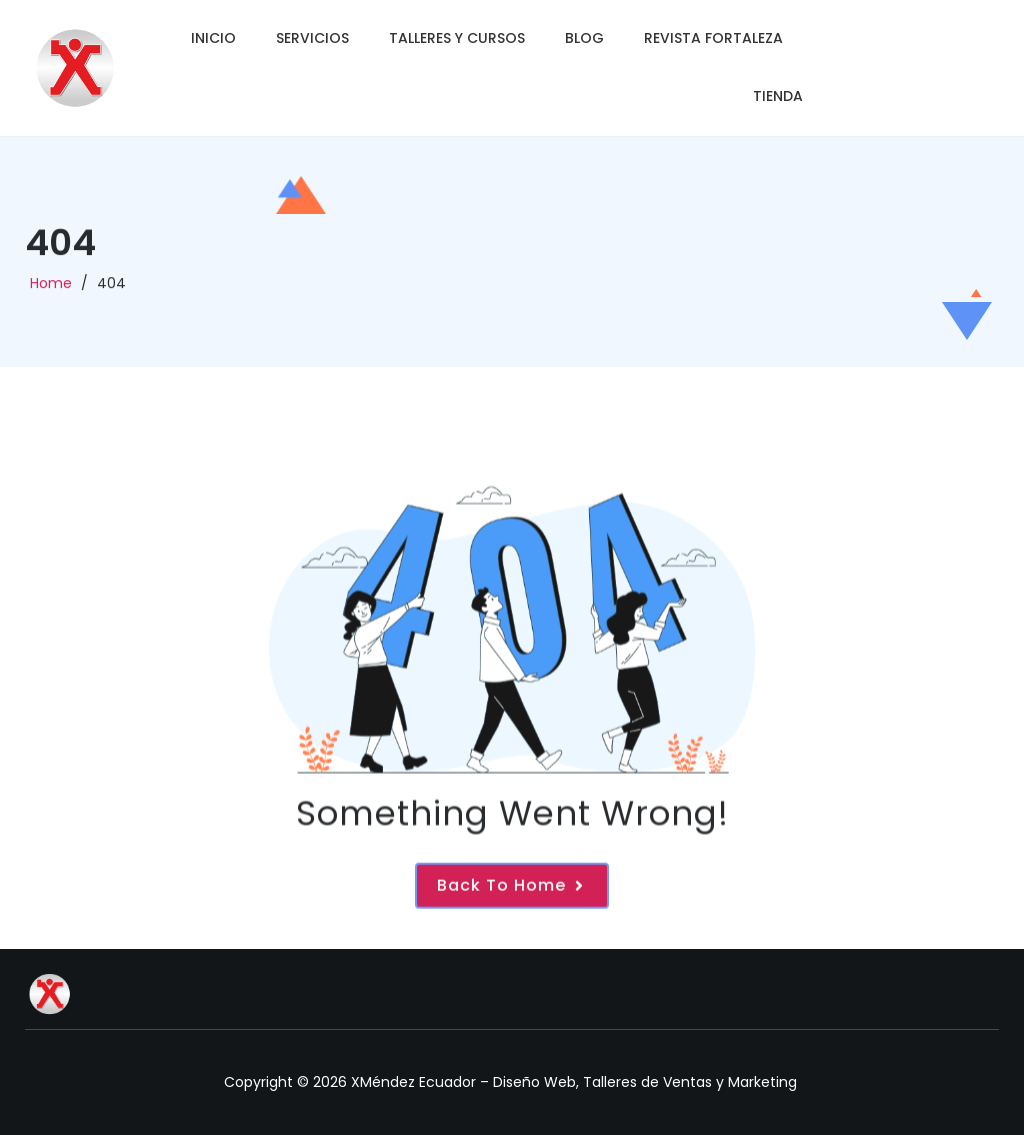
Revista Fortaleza (713, 38)
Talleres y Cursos (457, 38)
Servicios (312, 38)
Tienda (778, 96)
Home (51, 288)
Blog (584, 38)
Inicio (213, 38)
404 (111, 288)
